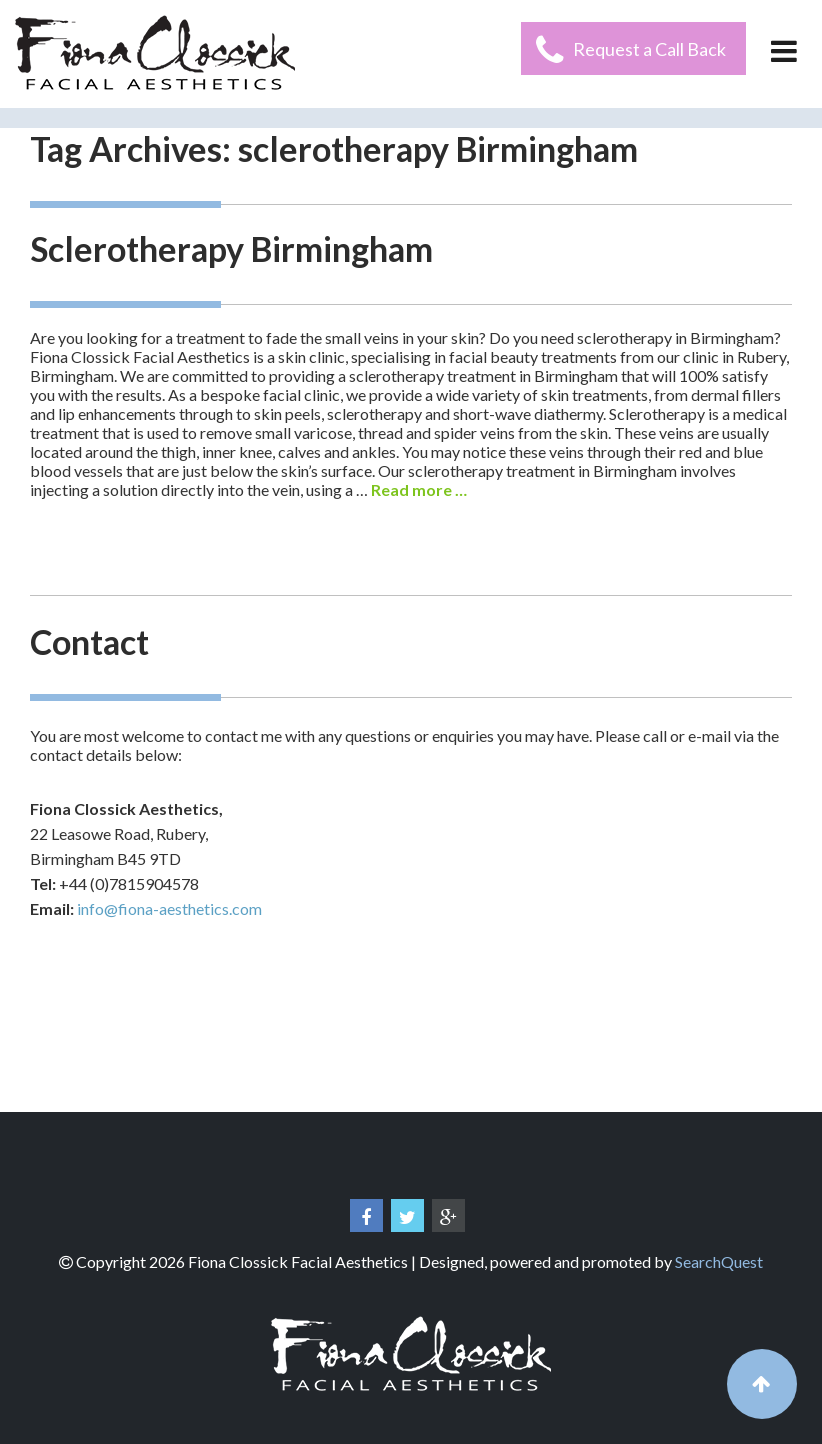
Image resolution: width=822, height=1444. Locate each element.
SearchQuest (719, 1261)
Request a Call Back (649, 49)
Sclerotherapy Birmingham (231, 248)
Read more (419, 489)
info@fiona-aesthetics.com (169, 908)
